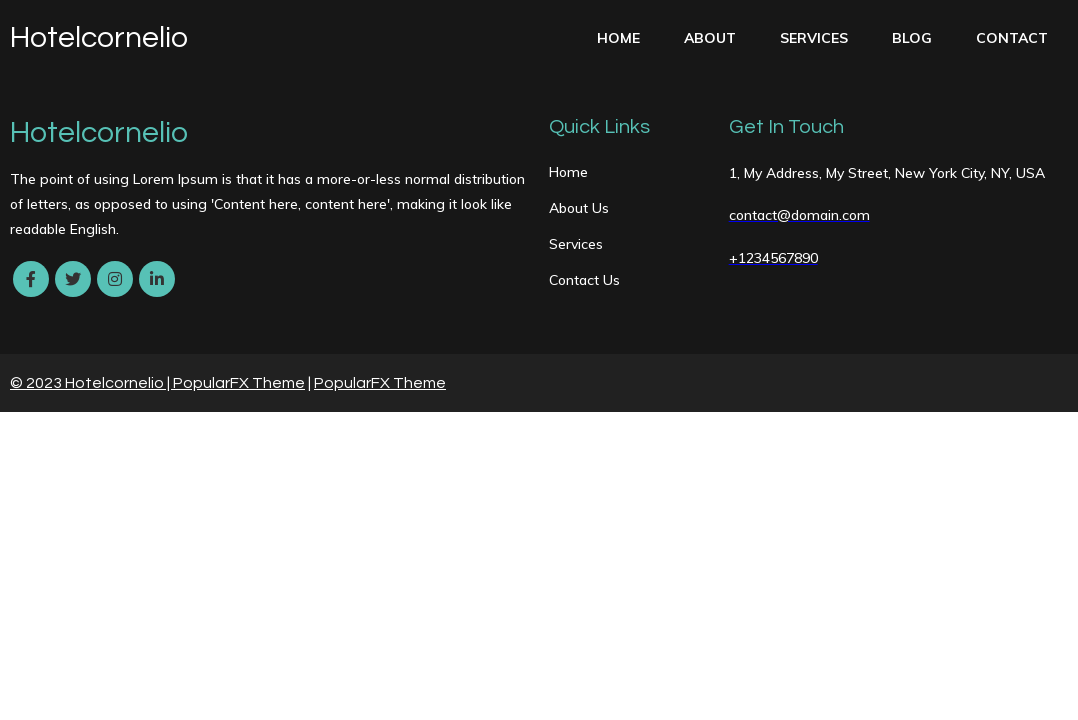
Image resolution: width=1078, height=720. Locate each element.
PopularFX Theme (239, 383)
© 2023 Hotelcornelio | (91, 383)
